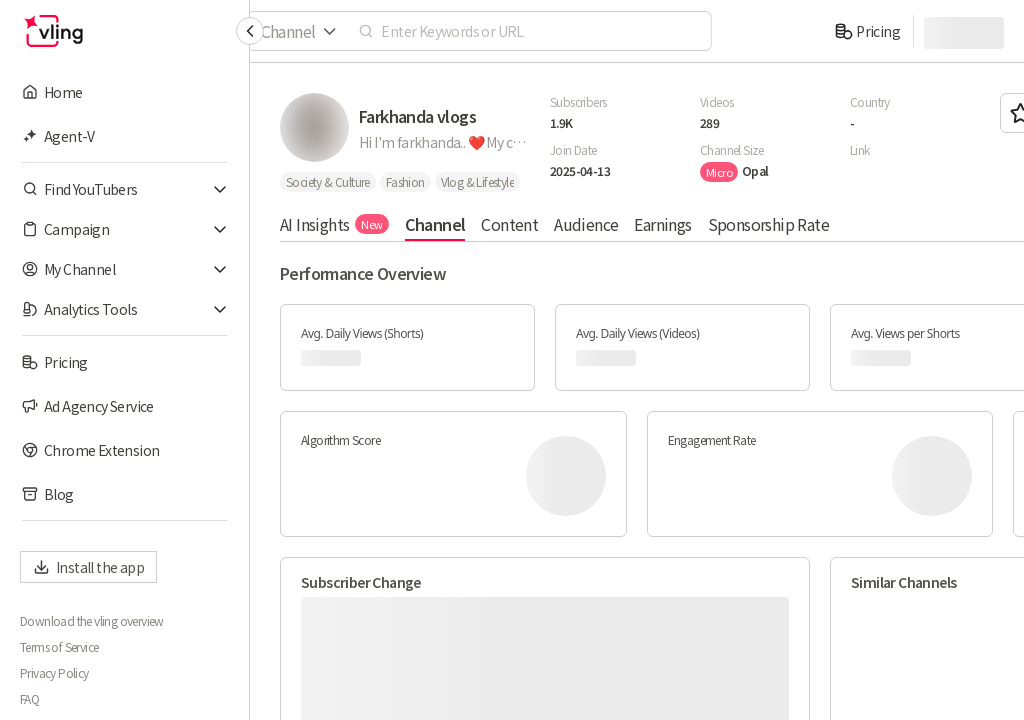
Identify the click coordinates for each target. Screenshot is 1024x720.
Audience (586, 224)
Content (509, 224)
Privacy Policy (54, 673)
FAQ (29, 699)
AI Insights (334, 224)
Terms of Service (59, 647)
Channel (435, 224)
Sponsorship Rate (768, 224)
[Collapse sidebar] (250, 31)
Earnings (662, 224)
